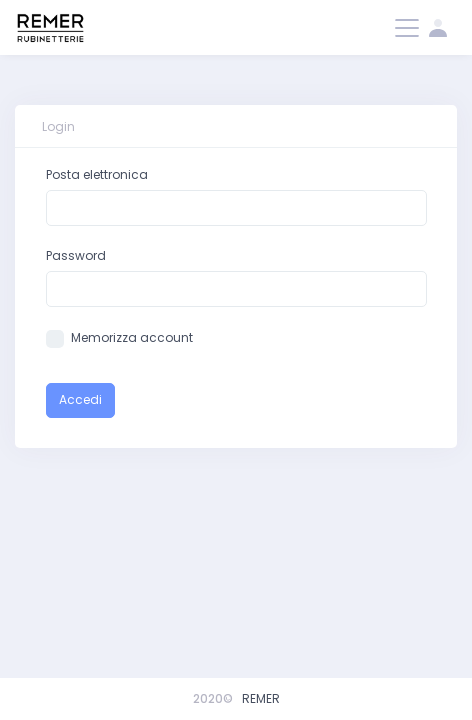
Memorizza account (132, 337)
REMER (261, 698)
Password (76, 255)
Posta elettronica (97, 174)
